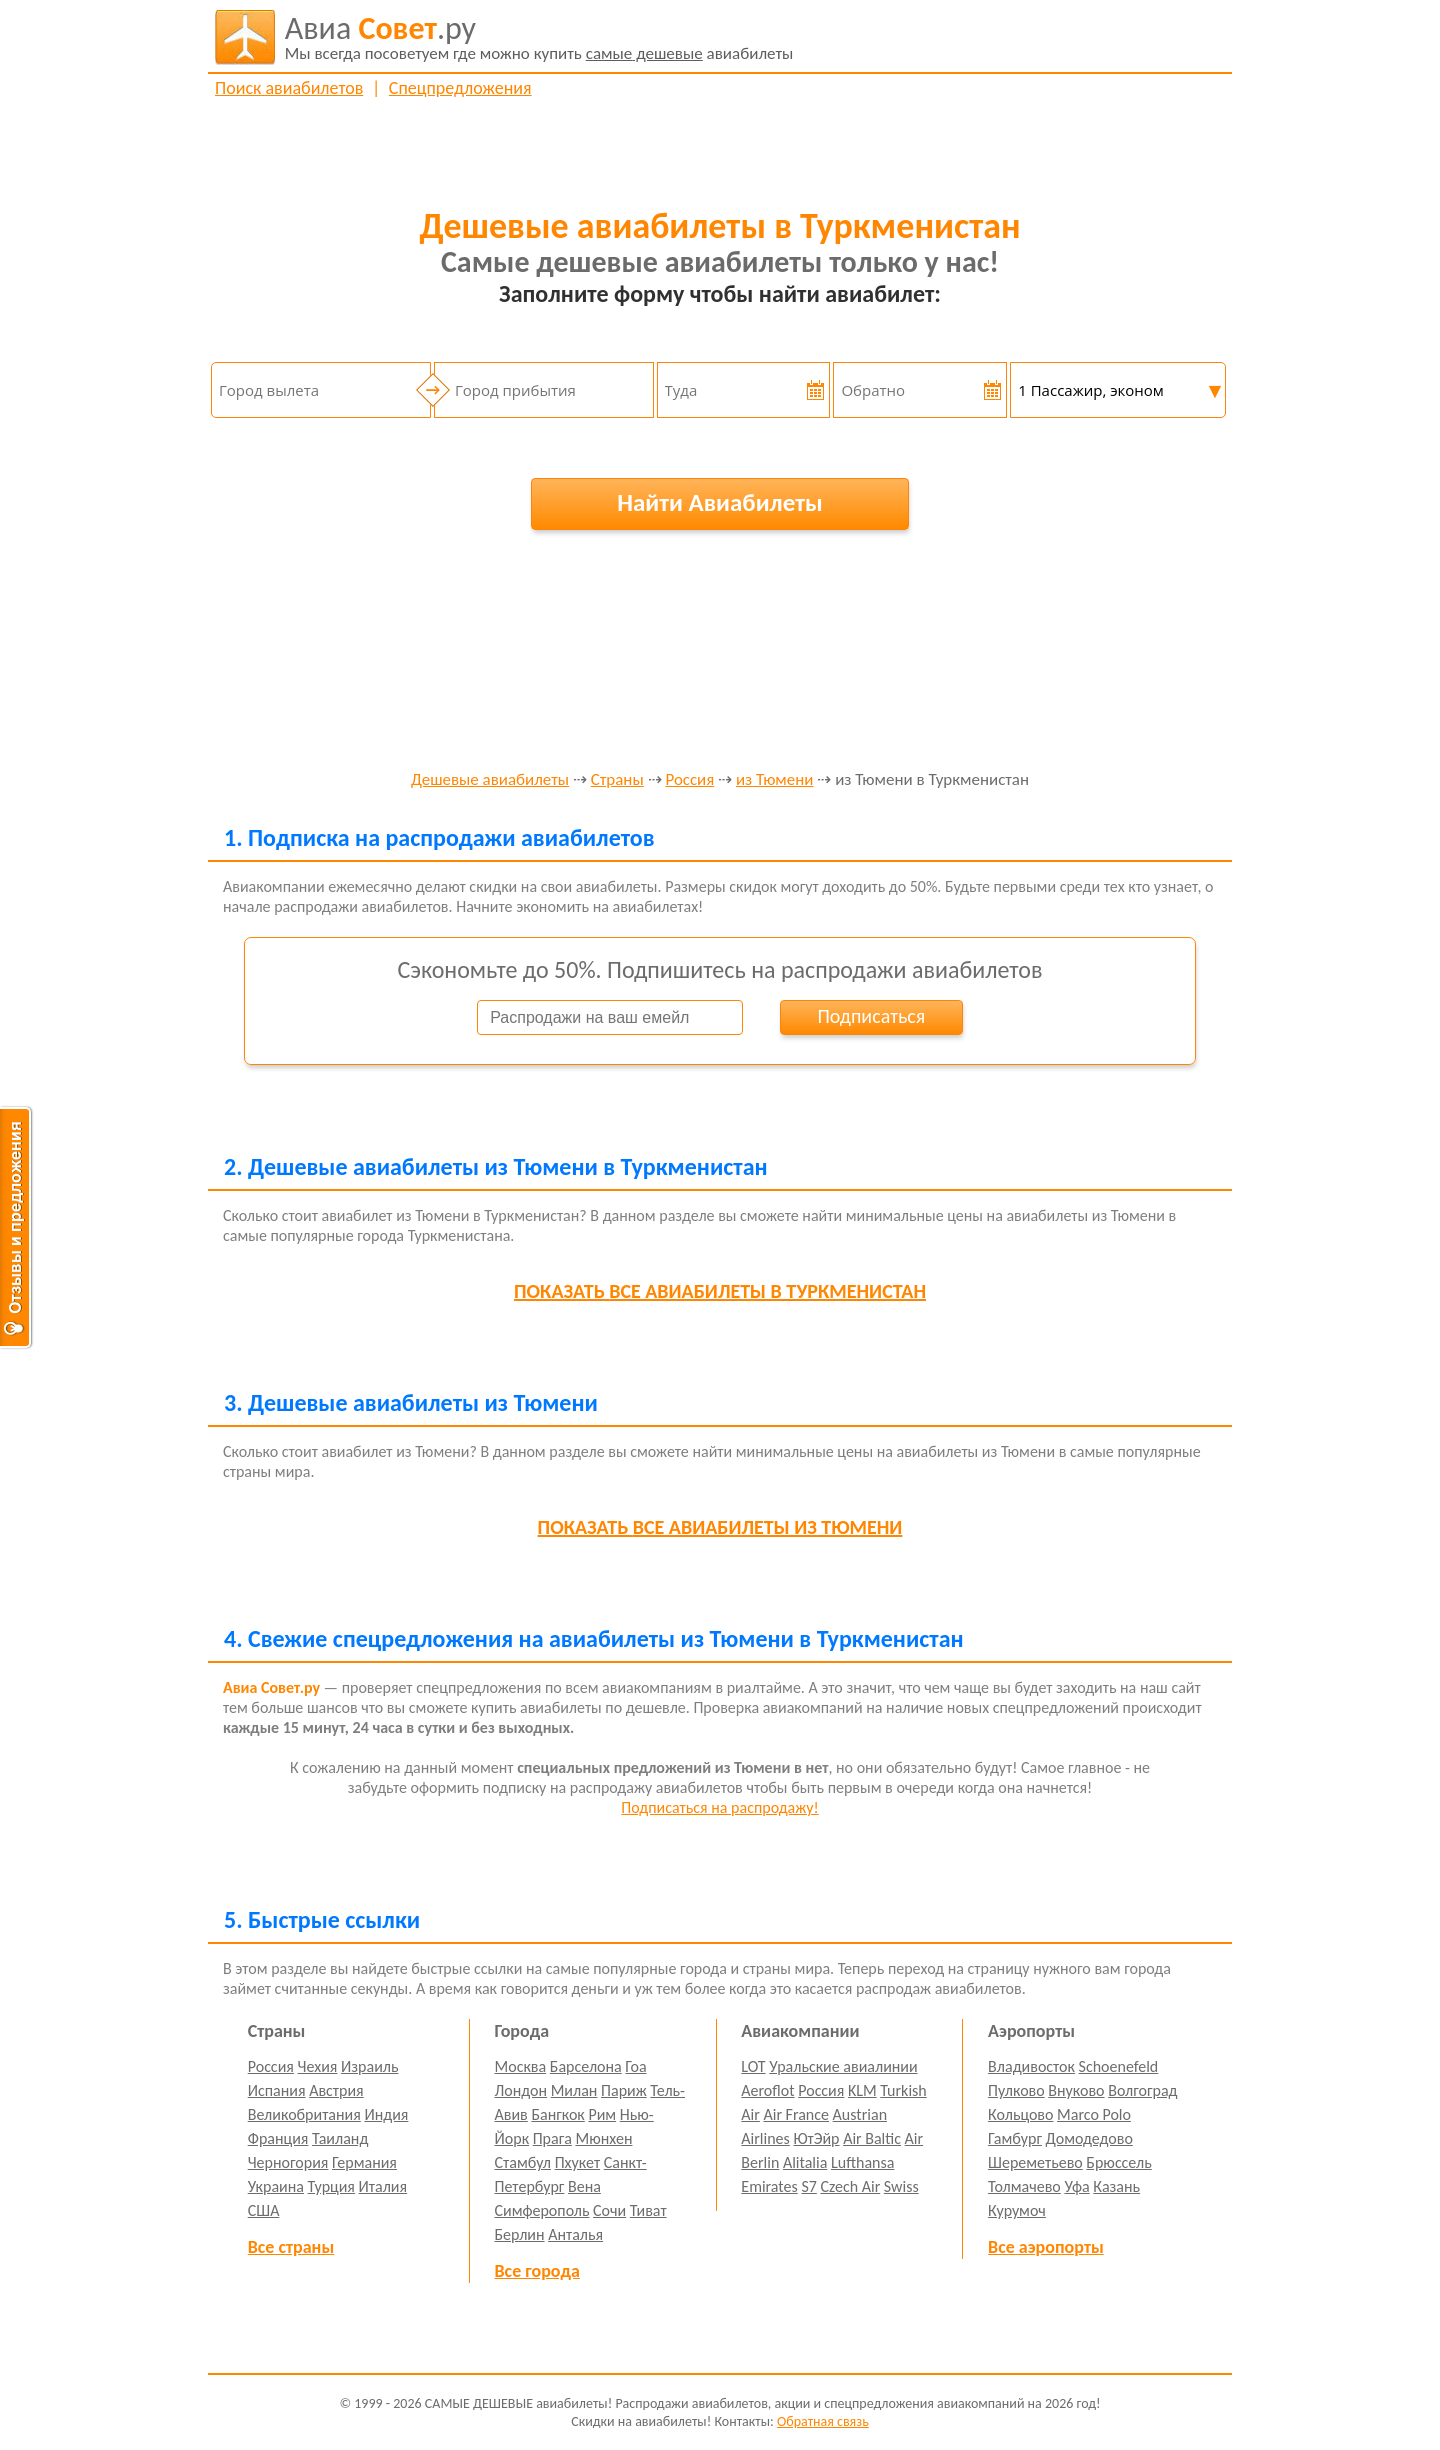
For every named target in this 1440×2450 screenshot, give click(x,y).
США (264, 2210)
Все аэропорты (1046, 2247)
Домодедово (1089, 2138)
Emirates (769, 2186)
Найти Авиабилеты (720, 502)
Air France (796, 2114)
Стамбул (523, 2162)
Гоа (635, 2066)
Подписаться (871, 1016)
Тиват (648, 2210)
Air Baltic (872, 2138)
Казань (1116, 2186)
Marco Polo (1094, 2114)
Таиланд (340, 2138)
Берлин (520, 2234)
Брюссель (1118, 2162)
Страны (617, 780)
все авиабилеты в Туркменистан (720, 1291)
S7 (808, 2186)
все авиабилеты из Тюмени (720, 1527)
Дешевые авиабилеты (490, 780)
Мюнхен (603, 2138)
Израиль (369, 2066)
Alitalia (805, 2162)
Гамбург (1015, 2138)
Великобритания (304, 2114)
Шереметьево (1035, 2162)
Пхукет (577, 2162)
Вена (584, 2186)
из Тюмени (775, 780)
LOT (753, 2066)
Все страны (291, 2247)
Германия (364, 2162)
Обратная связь (823, 2421)
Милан (574, 2090)
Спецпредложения (460, 88)
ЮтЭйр (816, 2138)
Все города (537, 2271)
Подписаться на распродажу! (719, 1807)
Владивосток (1031, 2066)
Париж (624, 2090)
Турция (331, 2186)
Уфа (1076, 2186)
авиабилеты (539, 37)
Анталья (575, 2234)
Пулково (1016, 2090)
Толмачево (1024, 2186)
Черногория (288, 2162)
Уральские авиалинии (843, 2066)
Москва (521, 2066)
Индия (386, 2114)
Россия (689, 780)
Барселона (586, 2066)
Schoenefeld (1119, 2066)
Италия (383, 2186)
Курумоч (1017, 2210)
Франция (278, 2138)
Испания (277, 2090)
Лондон (521, 2090)
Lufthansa (862, 2162)
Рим (602, 2114)
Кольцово (1020, 2114)
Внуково (1076, 2090)
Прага (552, 2138)
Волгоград (1142, 2090)
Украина (276, 2186)
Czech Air (850, 2186)
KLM (862, 2090)
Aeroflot (767, 2090)
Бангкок (557, 2114)
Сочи (609, 2210)
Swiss (901, 2186)
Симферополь (542, 2210)
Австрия (336, 2090)
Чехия (318, 2066)
